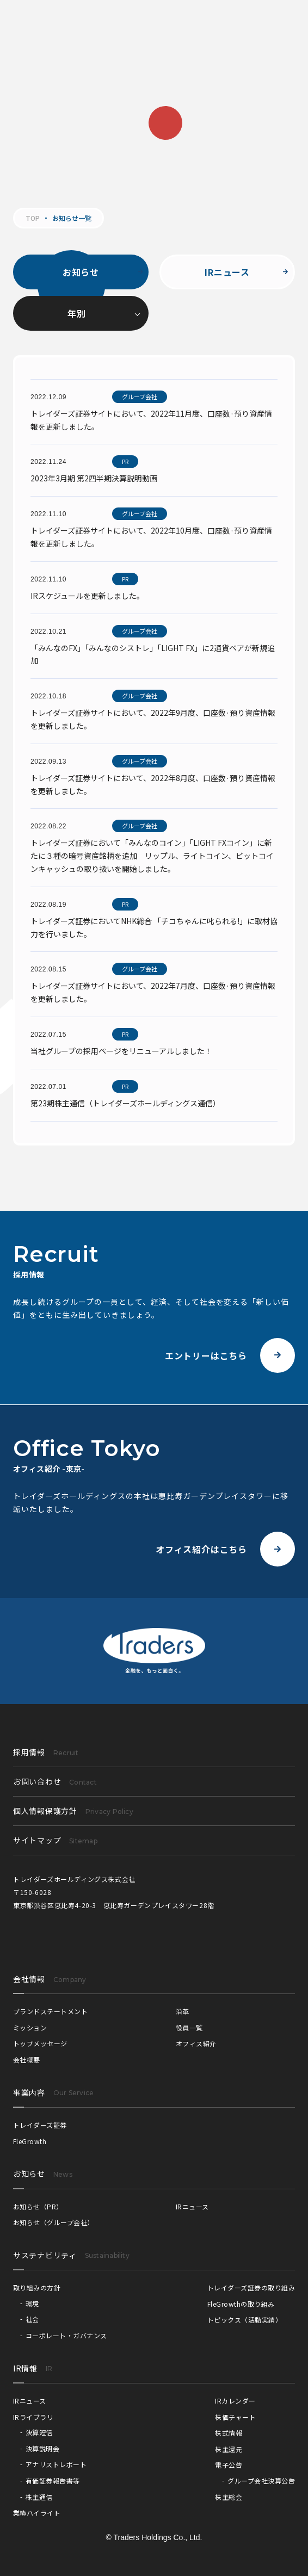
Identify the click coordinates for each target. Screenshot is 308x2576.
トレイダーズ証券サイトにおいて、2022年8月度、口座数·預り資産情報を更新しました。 (152, 784)
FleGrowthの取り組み (241, 2303)
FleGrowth (29, 2141)
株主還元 (228, 2449)
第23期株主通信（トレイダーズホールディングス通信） (125, 1103)
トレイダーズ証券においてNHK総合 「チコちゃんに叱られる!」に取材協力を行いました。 (154, 927)
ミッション (30, 2027)
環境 (32, 2303)
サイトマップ (55, 1840)
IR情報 (25, 2368)
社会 (32, 2319)
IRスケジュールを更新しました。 (87, 595)
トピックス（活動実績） (244, 2319)
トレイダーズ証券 (40, 2124)
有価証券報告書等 (53, 2480)
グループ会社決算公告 (261, 2480)
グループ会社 (139, 396)
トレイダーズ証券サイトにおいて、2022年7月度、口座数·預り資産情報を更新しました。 (152, 992)
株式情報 (228, 2432)
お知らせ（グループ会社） (53, 2222)
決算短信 (39, 2432)
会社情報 (29, 1978)
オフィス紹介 (196, 2043)
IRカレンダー (235, 2400)
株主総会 (228, 2496)
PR (125, 461)
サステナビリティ (45, 2255)
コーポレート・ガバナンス (66, 2335)
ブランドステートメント (50, 2011)
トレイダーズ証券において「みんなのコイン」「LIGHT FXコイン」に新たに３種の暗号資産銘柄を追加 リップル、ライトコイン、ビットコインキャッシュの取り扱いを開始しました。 (152, 855)
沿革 (182, 2011)
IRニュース (227, 271)
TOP (33, 218)
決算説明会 (42, 2448)
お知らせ (81, 271)
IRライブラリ (33, 2417)
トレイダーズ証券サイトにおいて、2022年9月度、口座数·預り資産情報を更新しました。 (152, 719)
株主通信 (39, 2496)
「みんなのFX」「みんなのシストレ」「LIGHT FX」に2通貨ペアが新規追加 (152, 654)
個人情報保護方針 (73, 1810)
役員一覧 (189, 2027)
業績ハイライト (36, 2512)
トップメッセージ (40, 2043)
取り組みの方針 (36, 2287)
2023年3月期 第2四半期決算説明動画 (93, 478)
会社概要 (26, 2059)
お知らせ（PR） (38, 2206)
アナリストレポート (56, 2464)
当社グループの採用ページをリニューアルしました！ (121, 1050)
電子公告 (228, 2464)
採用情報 (46, 1752)
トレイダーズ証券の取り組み (251, 2287)
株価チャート (235, 2417)
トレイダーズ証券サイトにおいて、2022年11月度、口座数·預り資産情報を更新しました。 (151, 420)
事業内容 (29, 2092)
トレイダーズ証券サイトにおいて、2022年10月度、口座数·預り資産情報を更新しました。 (151, 537)
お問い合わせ (55, 1781)
